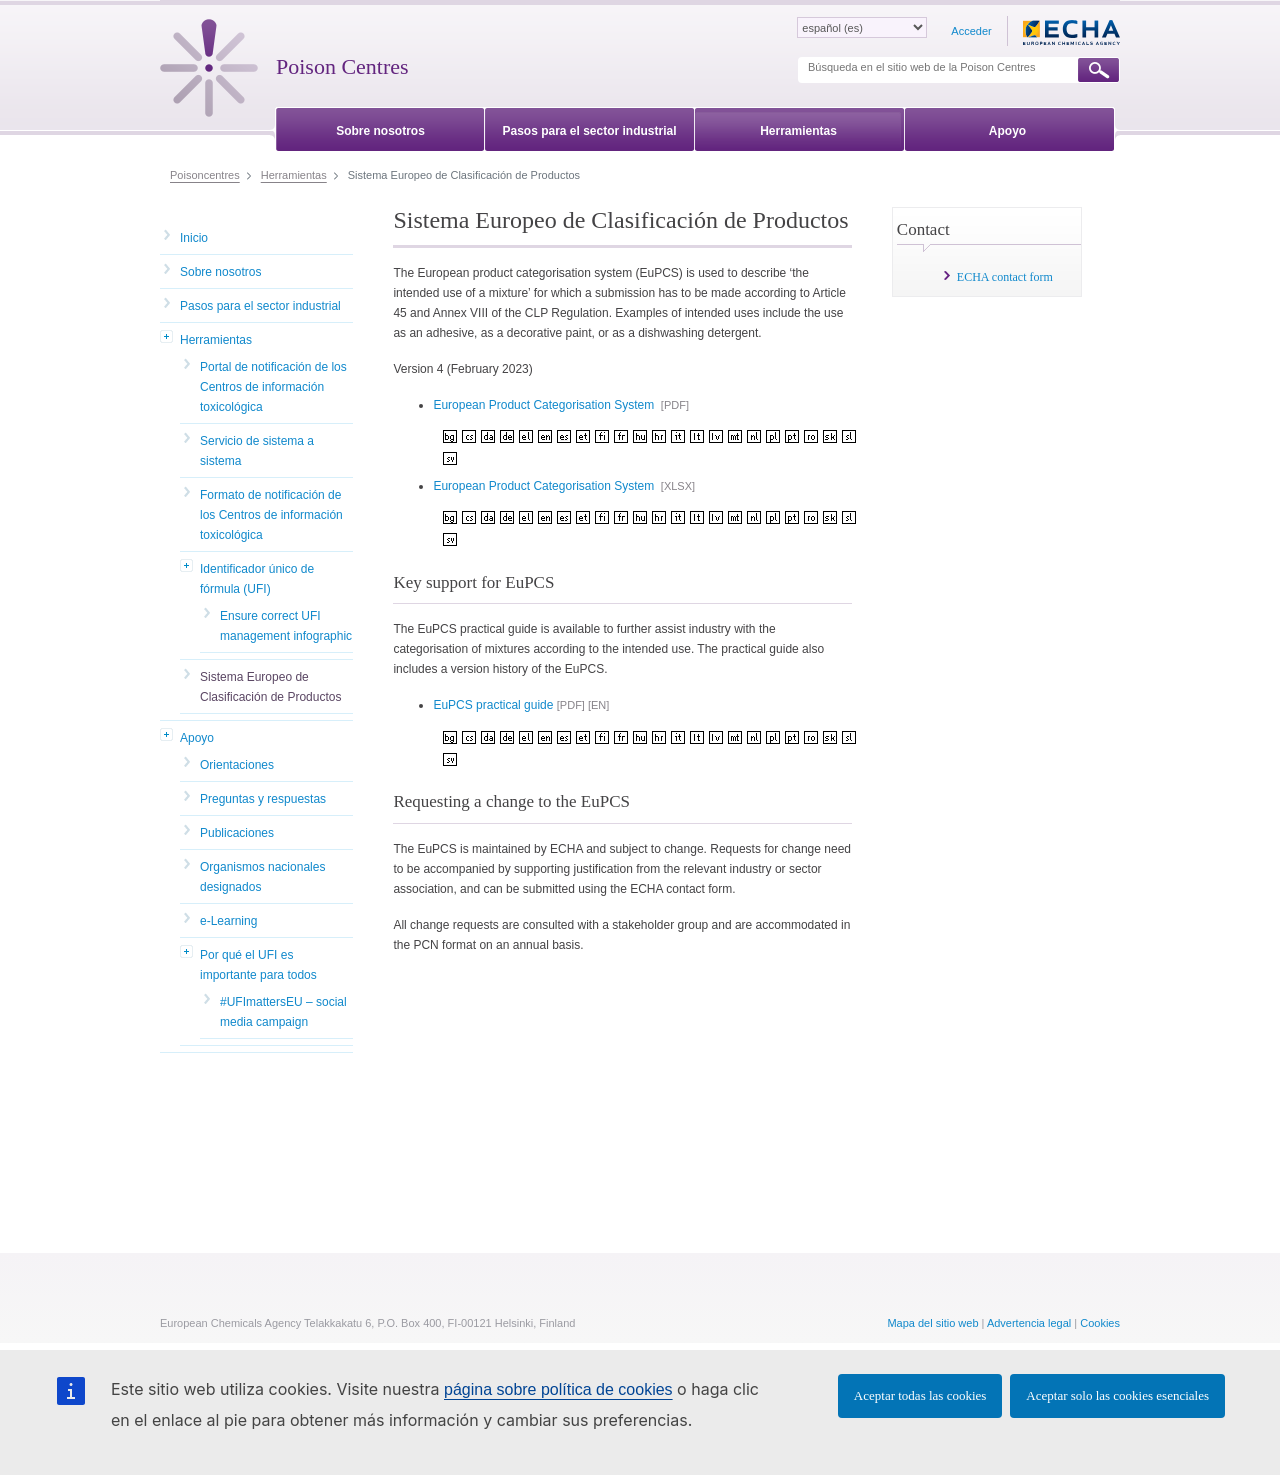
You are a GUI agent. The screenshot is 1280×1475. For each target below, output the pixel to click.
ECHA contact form (1005, 277)
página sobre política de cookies (558, 1389)
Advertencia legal (1029, 1323)
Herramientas (216, 340)
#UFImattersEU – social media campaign (283, 1012)
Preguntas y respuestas (263, 799)
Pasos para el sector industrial (260, 306)
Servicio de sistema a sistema (257, 451)
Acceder (971, 31)
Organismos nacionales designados (262, 877)
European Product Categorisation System (545, 405)
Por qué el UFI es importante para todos (258, 965)
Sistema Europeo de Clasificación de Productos (270, 687)
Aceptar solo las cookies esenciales (1117, 1395)
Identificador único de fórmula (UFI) (257, 579)
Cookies (1100, 1323)
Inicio (194, 238)
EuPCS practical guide (493, 705)
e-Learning (228, 921)
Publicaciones (237, 833)
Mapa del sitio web (932, 1323)
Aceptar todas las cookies (920, 1395)
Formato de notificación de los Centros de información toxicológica (271, 515)
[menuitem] (380, 127)
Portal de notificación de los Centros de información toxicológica (273, 387)
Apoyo (197, 738)
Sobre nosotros (220, 272)
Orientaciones (237, 765)
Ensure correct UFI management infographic (286, 626)
